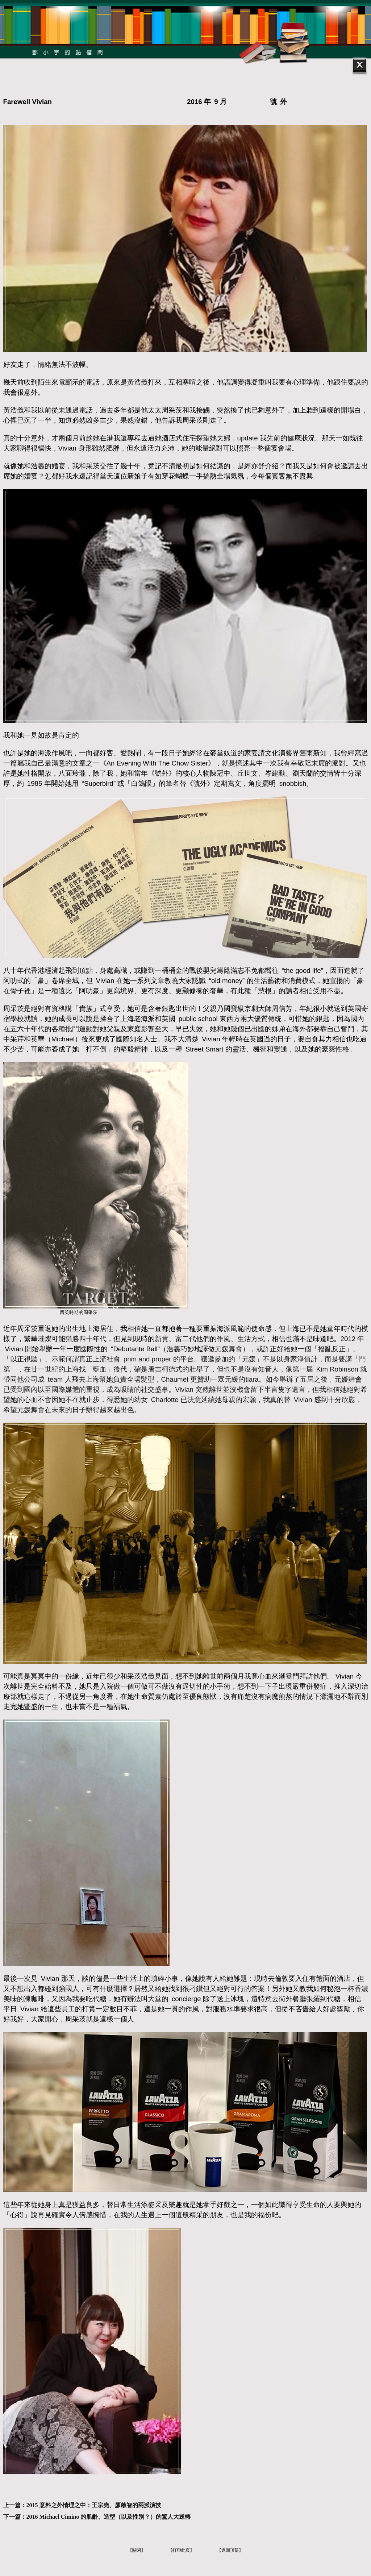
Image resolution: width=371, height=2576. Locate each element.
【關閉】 (136, 2550)
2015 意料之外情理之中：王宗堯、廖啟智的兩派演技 (93, 2505)
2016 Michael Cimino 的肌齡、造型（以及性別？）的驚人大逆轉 (108, 2517)
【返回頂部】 (230, 2550)
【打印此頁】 (181, 2550)
